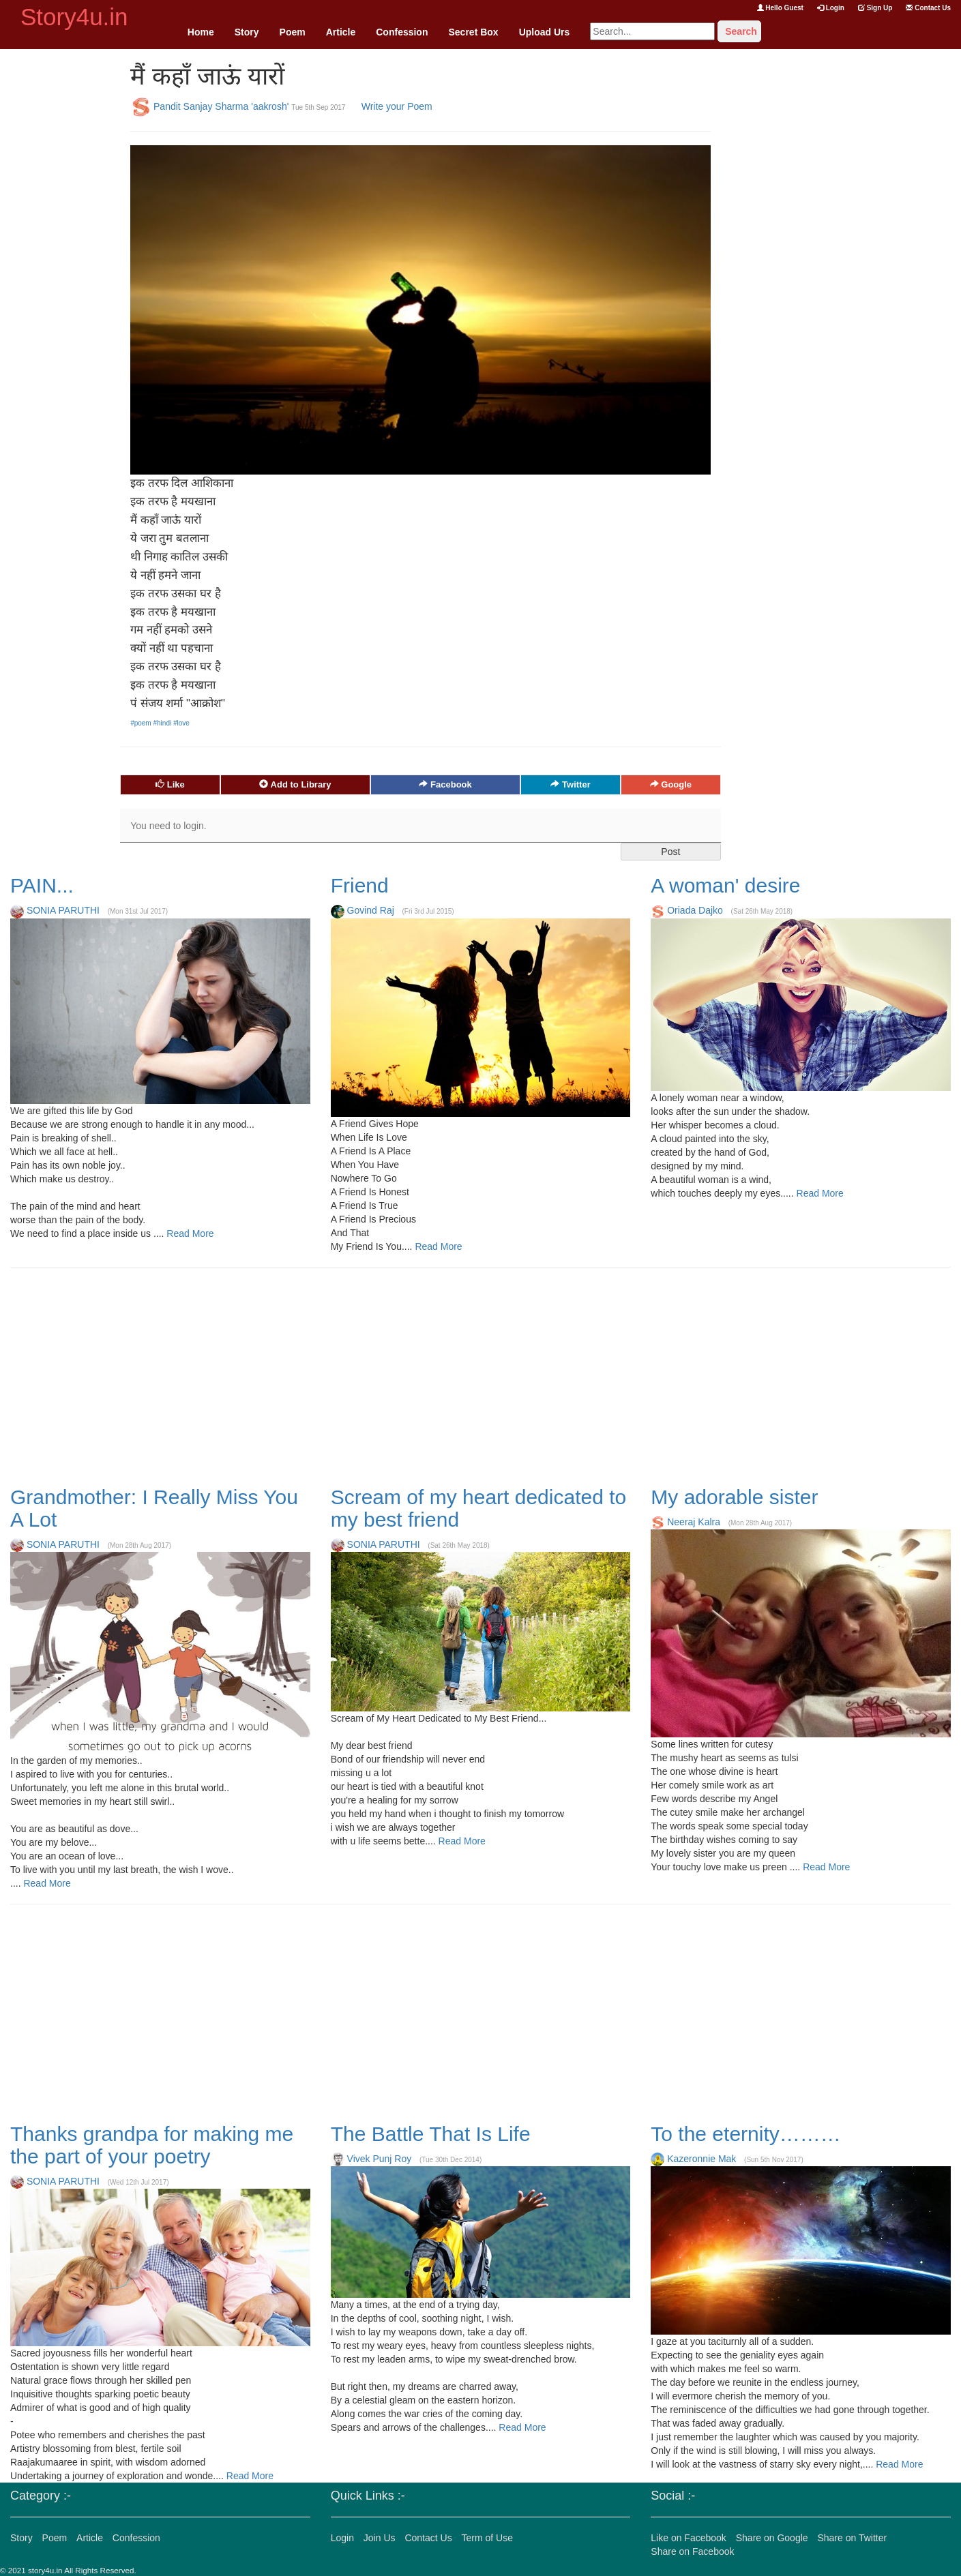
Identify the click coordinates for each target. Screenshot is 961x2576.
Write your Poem (396, 105)
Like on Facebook (688, 2537)
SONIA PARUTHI (63, 910)
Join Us (380, 2537)
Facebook (445, 784)
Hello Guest (780, 8)
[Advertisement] (60, 253)
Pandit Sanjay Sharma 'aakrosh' (221, 105)
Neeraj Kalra (693, 1521)
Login (830, 8)
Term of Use (487, 2537)
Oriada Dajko (695, 910)
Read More (188, 1233)
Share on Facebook (692, 2551)
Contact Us (928, 8)
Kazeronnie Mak (701, 2158)
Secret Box (473, 32)
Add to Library (295, 784)
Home (201, 32)
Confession (402, 32)
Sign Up (875, 8)
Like (170, 784)
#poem (141, 723)
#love (181, 723)
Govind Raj (370, 910)
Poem (293, 32)
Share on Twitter (852, 2537)
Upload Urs (544, 32)
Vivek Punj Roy (379, 2158)
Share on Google (772, 2537)
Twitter (570, 784)
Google (671, 784)
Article (341, 32)
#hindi (163, 723)
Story (247, 32)
